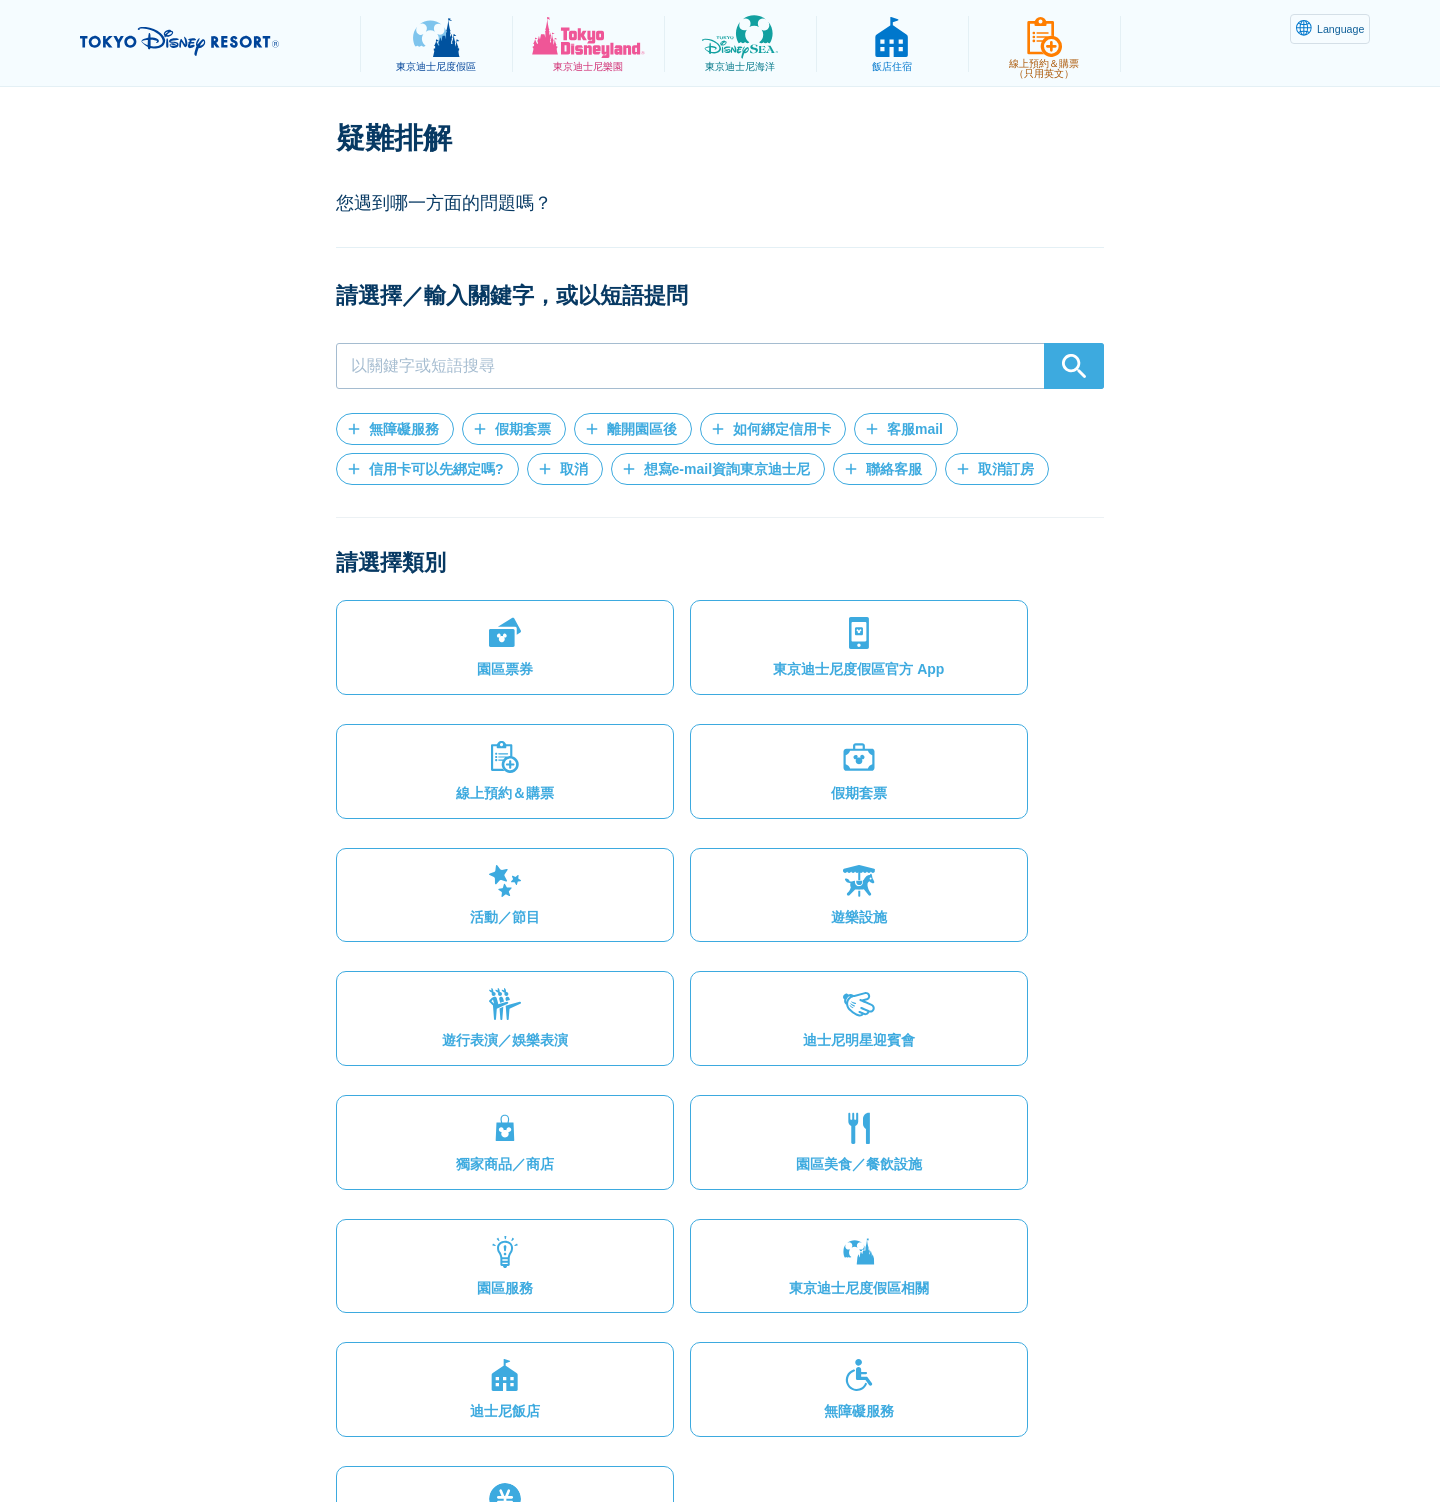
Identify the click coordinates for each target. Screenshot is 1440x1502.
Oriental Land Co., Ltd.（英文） (873, 1438)
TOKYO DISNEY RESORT (208, 41)
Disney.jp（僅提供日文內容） (1098, 1438)
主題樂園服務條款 (593, 1438)
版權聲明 (712, 1438)
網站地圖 (279, 1438)
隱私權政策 (377, 1438)
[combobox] (720, 366)
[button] (395, 429)
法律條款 (474, 1438)
